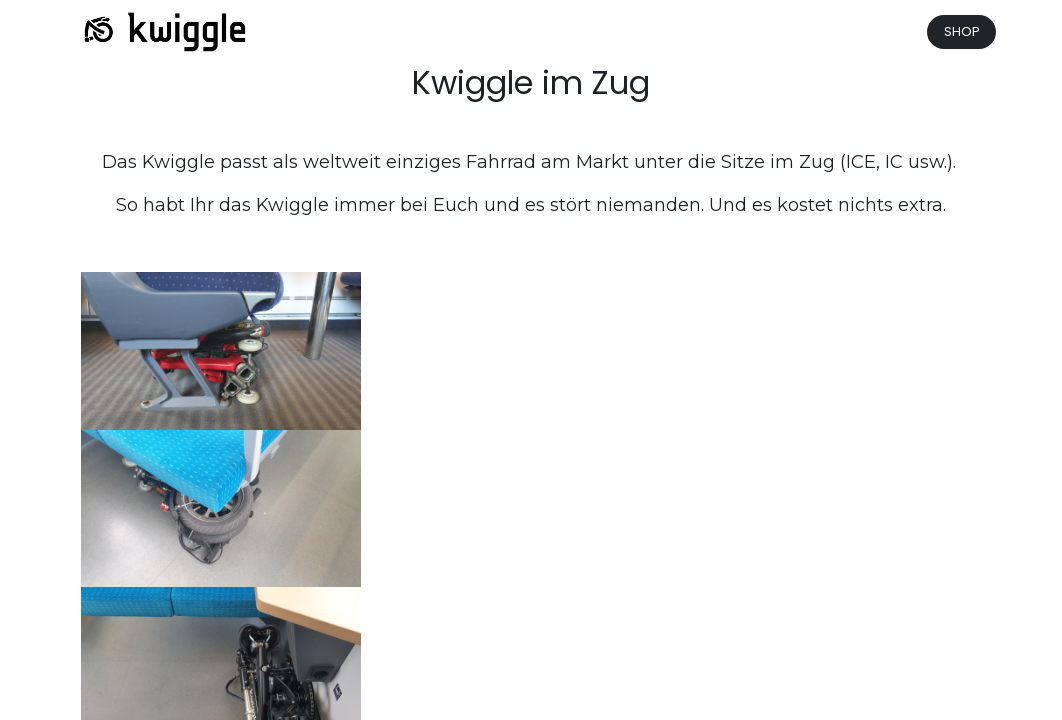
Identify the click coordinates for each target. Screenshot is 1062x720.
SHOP (962, 31)
